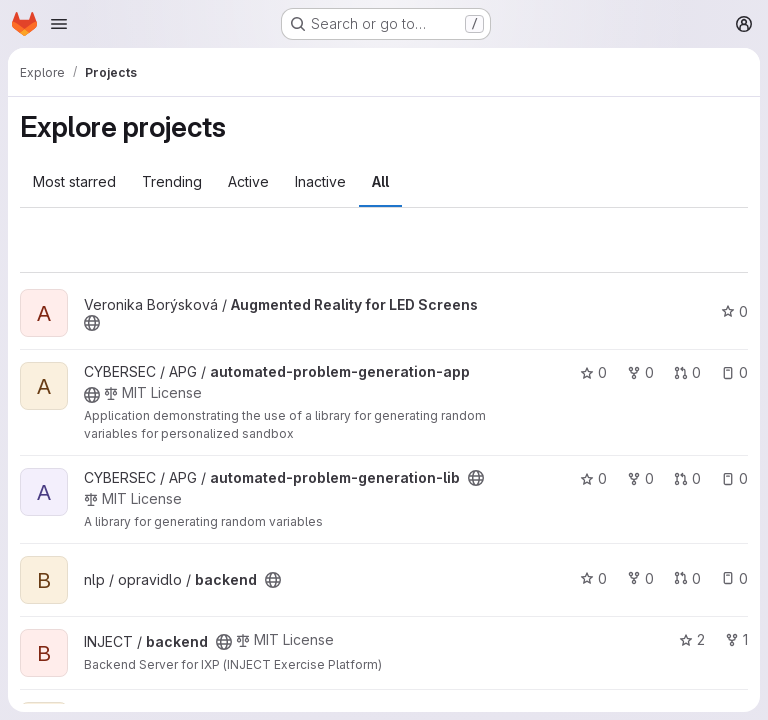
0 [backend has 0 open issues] (734, 578)
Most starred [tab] (74, 181)
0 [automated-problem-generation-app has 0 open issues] (734, 372)
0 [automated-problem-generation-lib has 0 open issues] (734, 478)
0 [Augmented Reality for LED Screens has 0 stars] (734, 311)
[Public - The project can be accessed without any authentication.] (92, 323)
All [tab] (380, 181)
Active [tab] (248, 181)
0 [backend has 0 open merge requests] (687, 578)
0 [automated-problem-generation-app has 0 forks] (640, 372)
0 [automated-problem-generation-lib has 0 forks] (640, 478)
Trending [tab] (172, 181)
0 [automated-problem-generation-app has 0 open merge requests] (687, 372)
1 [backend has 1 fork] (736, 639)
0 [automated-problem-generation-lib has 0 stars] (593, 478)
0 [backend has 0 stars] (593, 578)
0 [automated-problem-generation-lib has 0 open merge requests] (687, 478)
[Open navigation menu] (59, 24)
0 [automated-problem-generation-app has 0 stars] (593, 372)
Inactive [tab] (320, 181)
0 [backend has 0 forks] (640, 578)
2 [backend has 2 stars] (692, 639)
